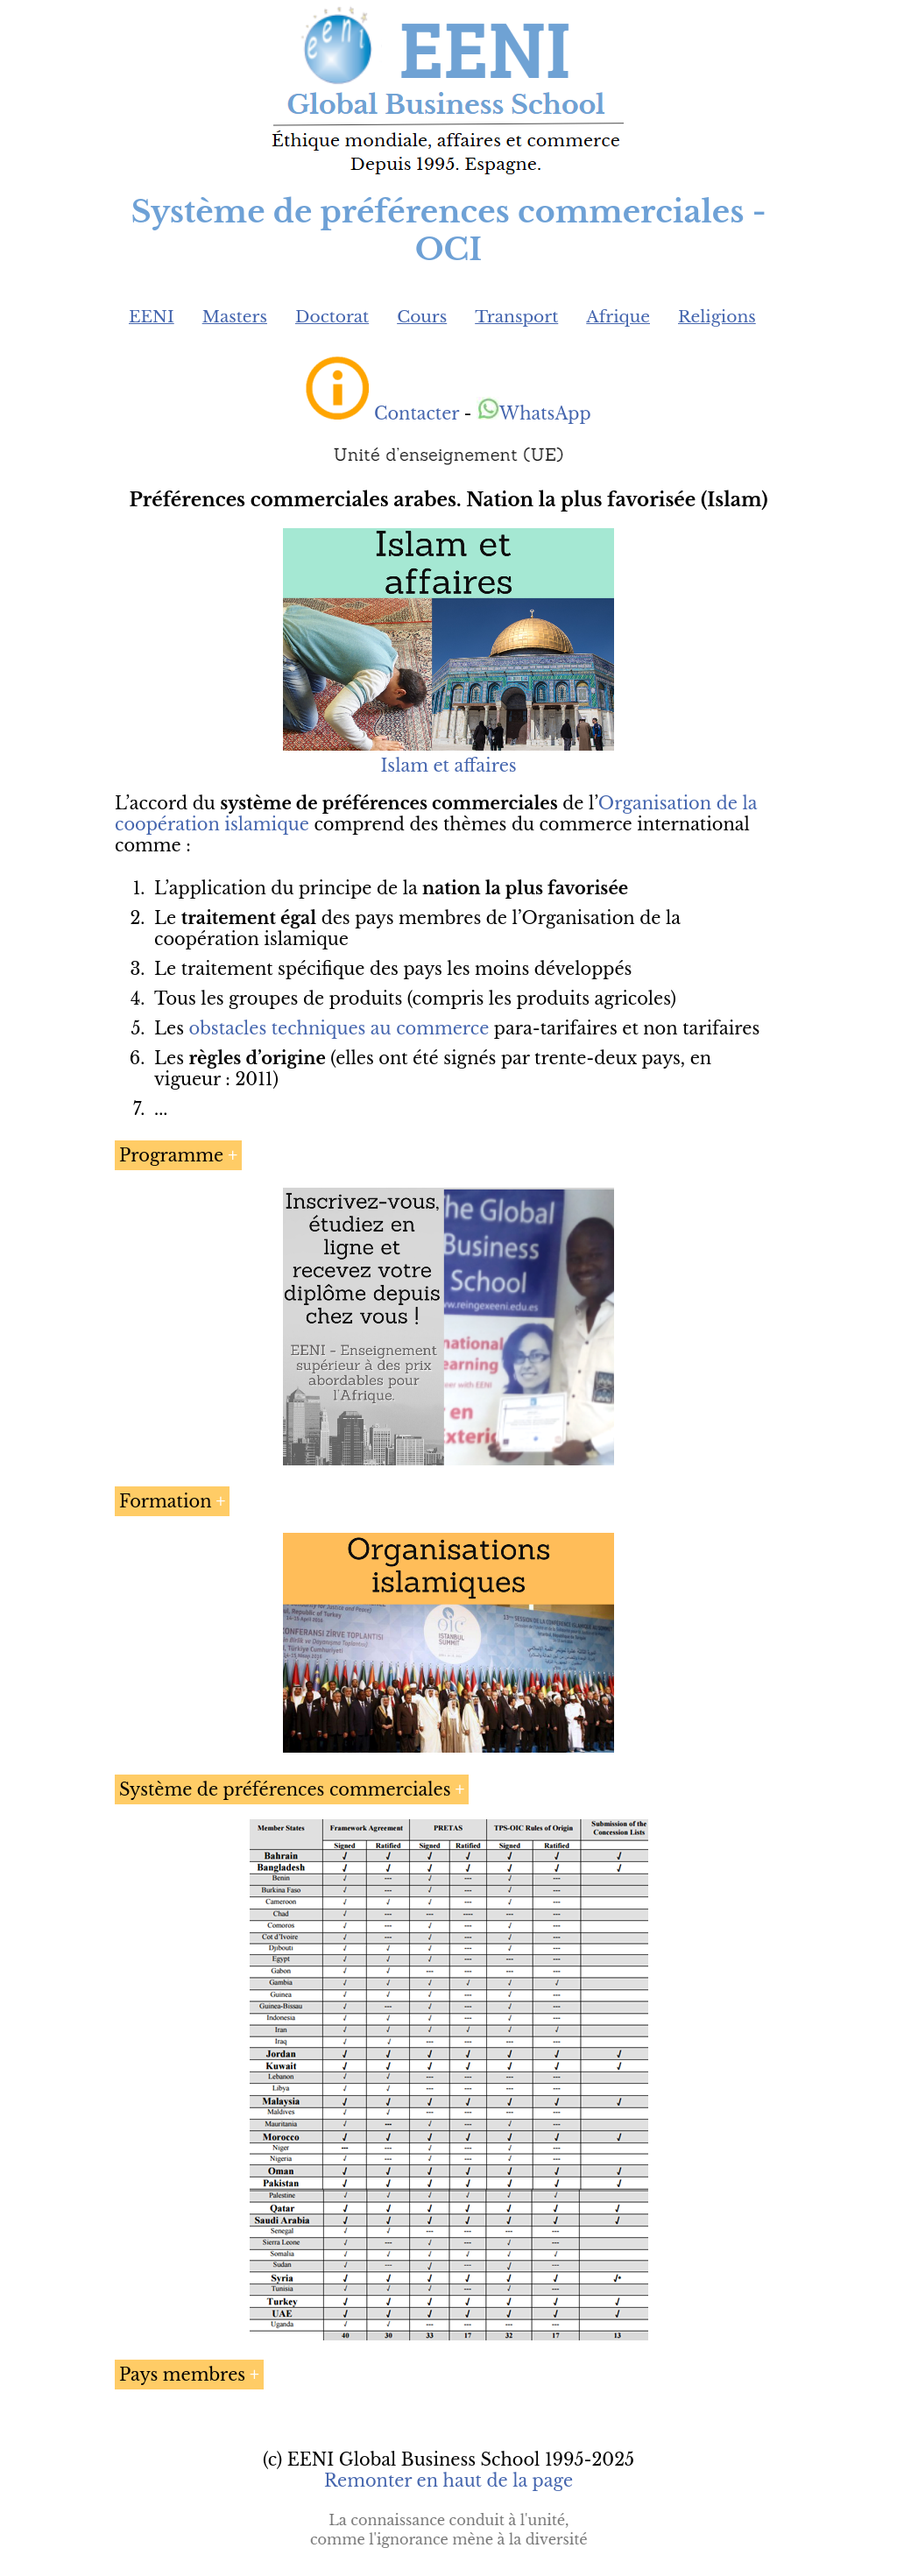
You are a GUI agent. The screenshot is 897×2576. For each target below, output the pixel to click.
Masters (234, 317)
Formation (165, 1501)
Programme (171, 1155)
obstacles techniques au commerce (339, 1028)
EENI (151, 317)
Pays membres (182, 2374)
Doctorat (332, 317)
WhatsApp (534, 413)
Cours (422, 317)
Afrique (618, 317)
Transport (516, 317)
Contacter (416, 413)
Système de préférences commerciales (285, 1789)
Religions (717, 317)
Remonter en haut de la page (448, 2480)
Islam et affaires (448, 765)
